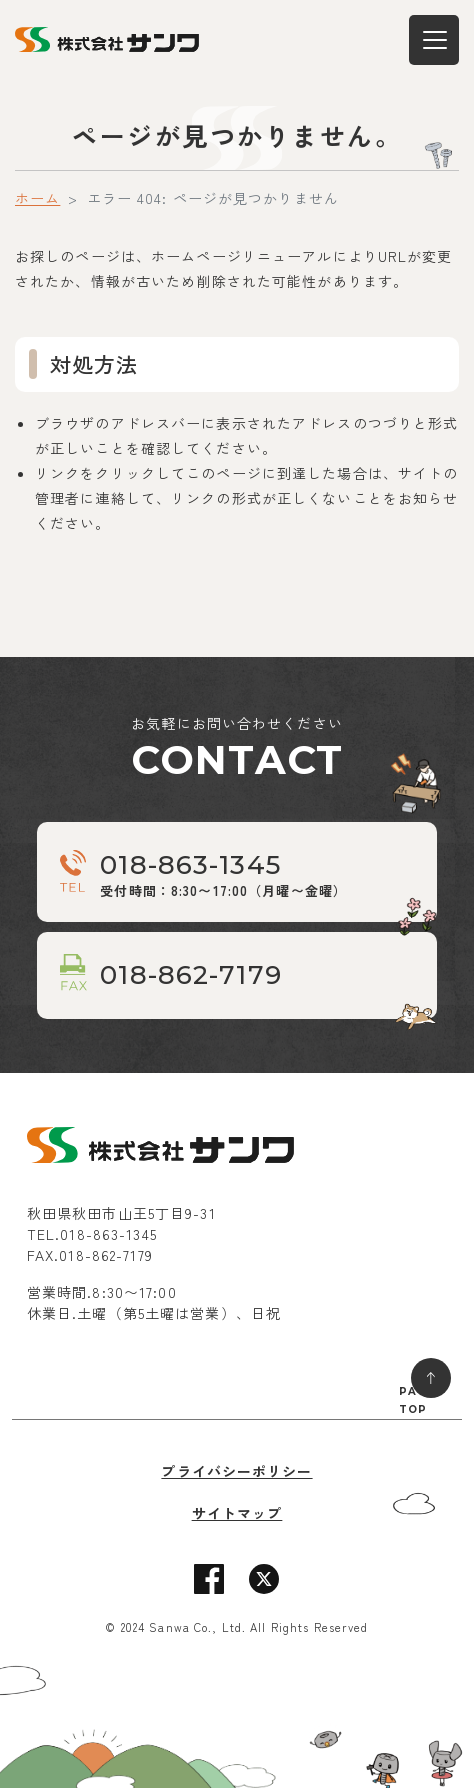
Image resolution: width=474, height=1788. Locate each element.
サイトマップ (237, 1513)
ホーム (37, 198)
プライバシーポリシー (236, 1471)
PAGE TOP (416, 1400)
